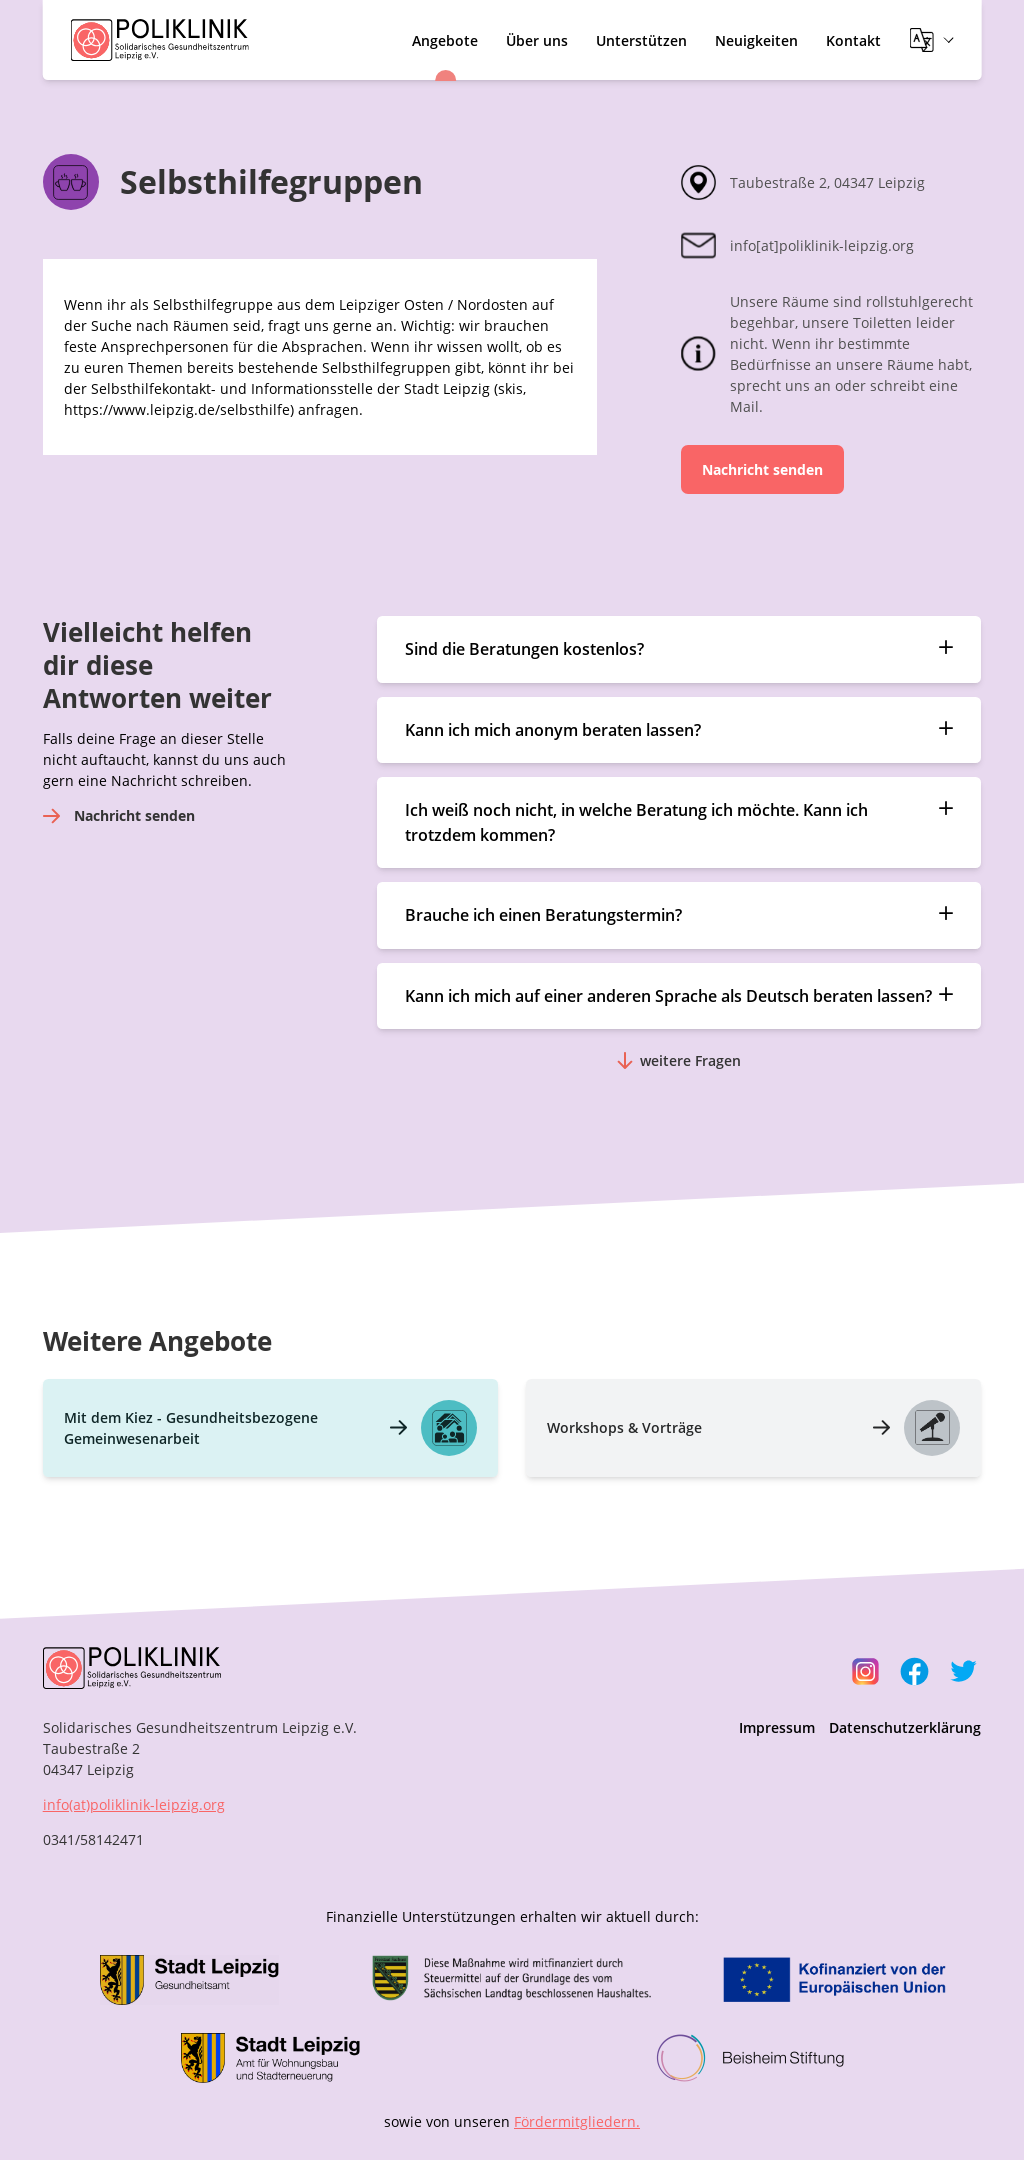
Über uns (537, 40)
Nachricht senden (762, 469)
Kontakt (853, 40)
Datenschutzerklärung (905, 1727)
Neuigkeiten (756, 40)
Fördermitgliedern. (577, 2121)
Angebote (445, 40)
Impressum (777, 1727)
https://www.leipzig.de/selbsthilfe (177, 409)
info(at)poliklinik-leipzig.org (134, 1804)
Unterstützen (641, 40)
